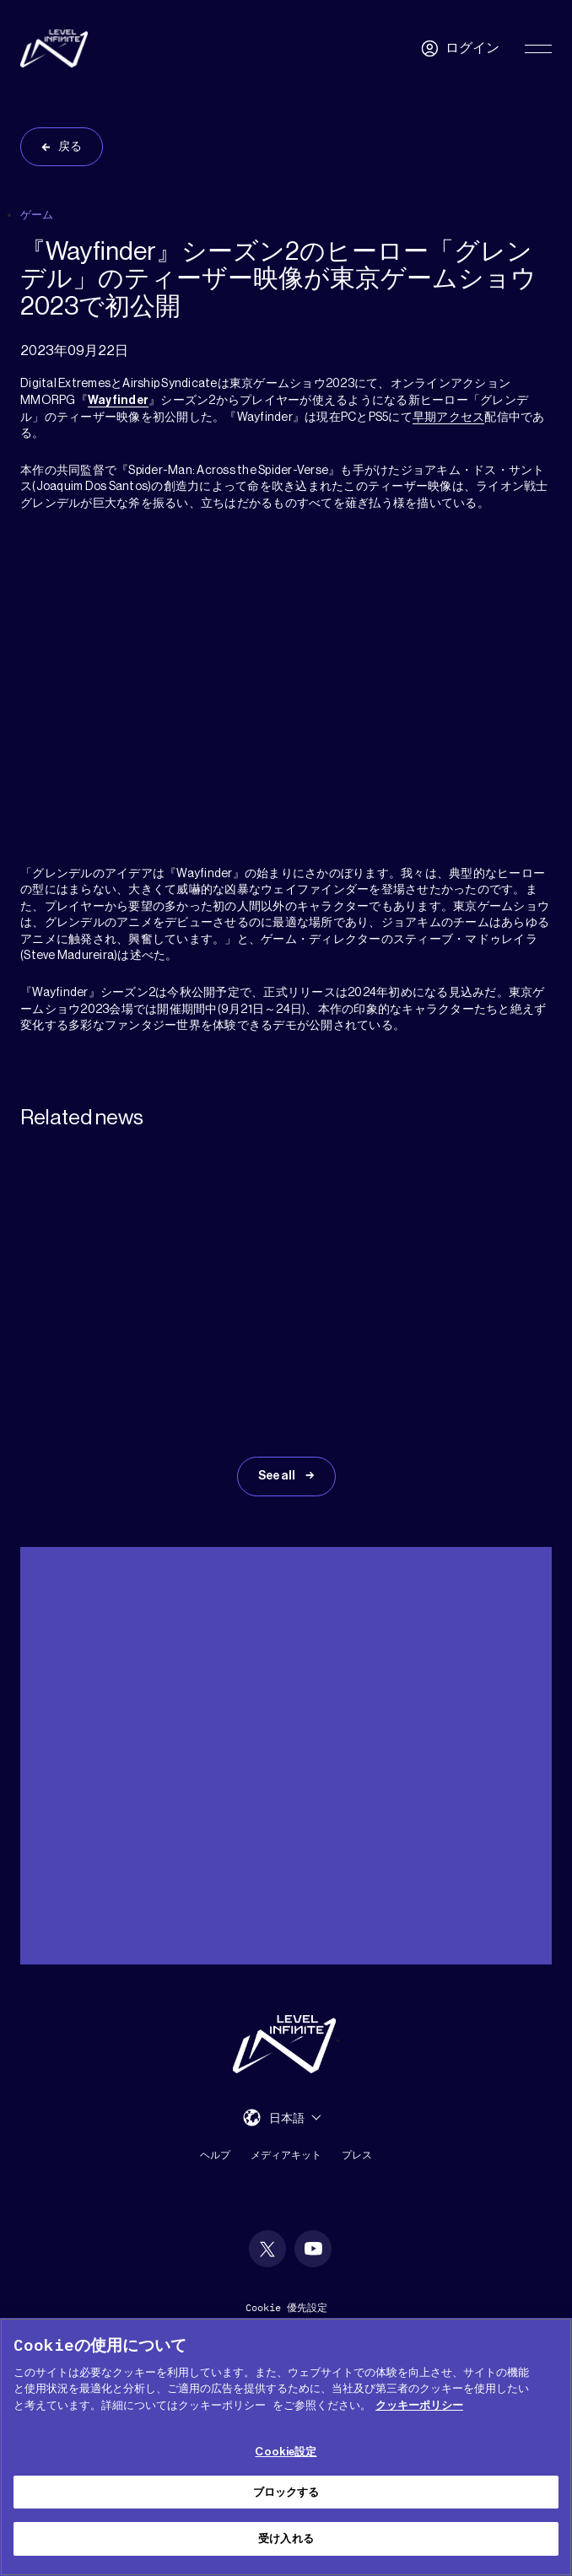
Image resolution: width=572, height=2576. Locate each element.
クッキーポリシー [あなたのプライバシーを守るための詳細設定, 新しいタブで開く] (419, 2405)
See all (277, 1478)
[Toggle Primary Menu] (538, 49)
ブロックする (286, 2492)
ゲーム (36, 214)
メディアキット (286, 2156)
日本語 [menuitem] (287, 2119)
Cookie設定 (285, 2451)
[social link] (267, 2250)
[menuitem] (295, 2119)
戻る (70, 147)
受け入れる (286, 2538)
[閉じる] (545, 2344)
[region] (286, 2447)
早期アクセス (449, 417)
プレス (357, 2156)
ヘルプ (215, 2156)
